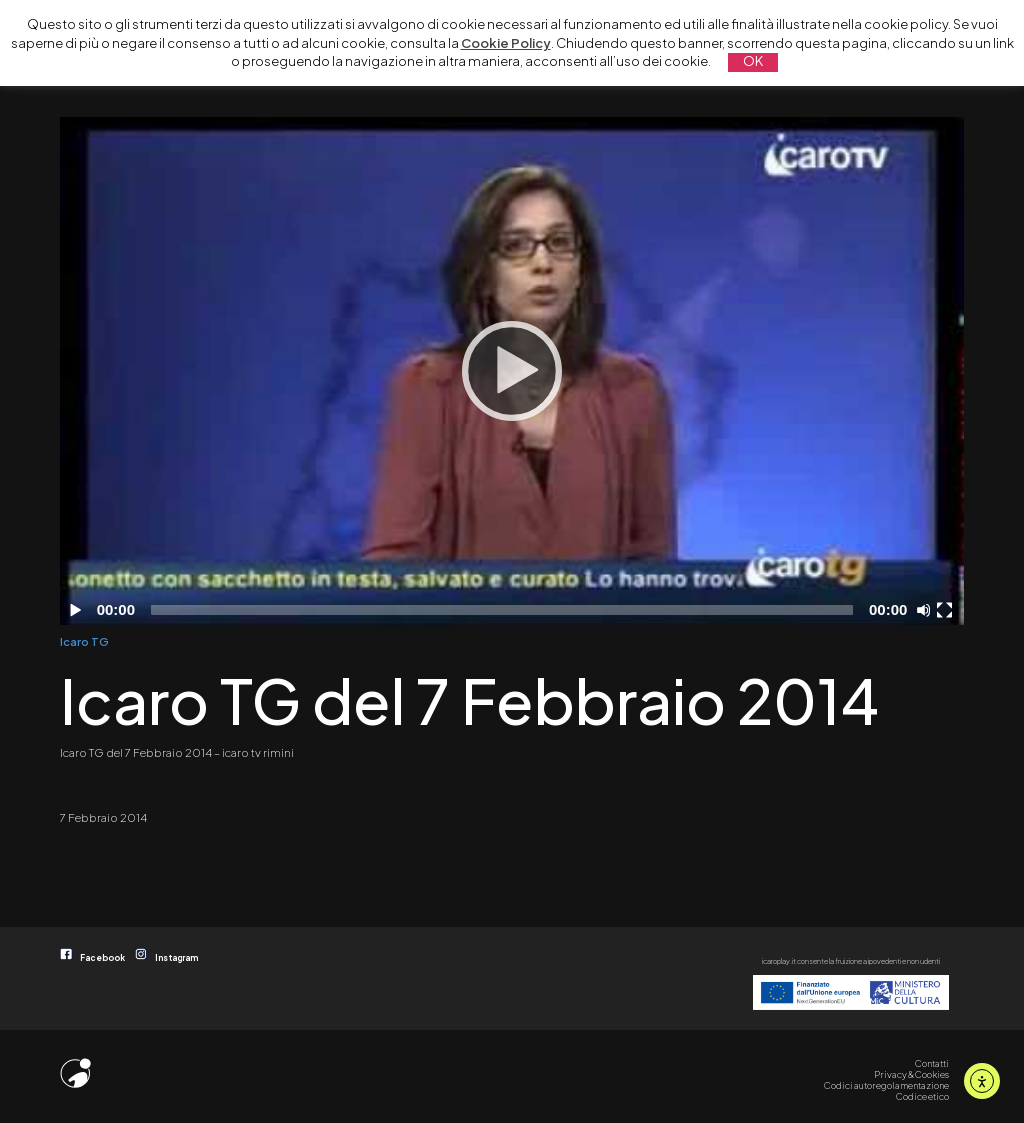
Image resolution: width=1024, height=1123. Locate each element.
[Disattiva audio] (927, 610)
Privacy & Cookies (911, 1074)
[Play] (512, 371)
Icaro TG (84, 641)
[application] (511, 371)
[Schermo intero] (947, 610)
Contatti (932, 1063)
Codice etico (922, 1096)
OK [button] (753, 61)
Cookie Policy (506, 43)
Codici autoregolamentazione (886, 1085)
